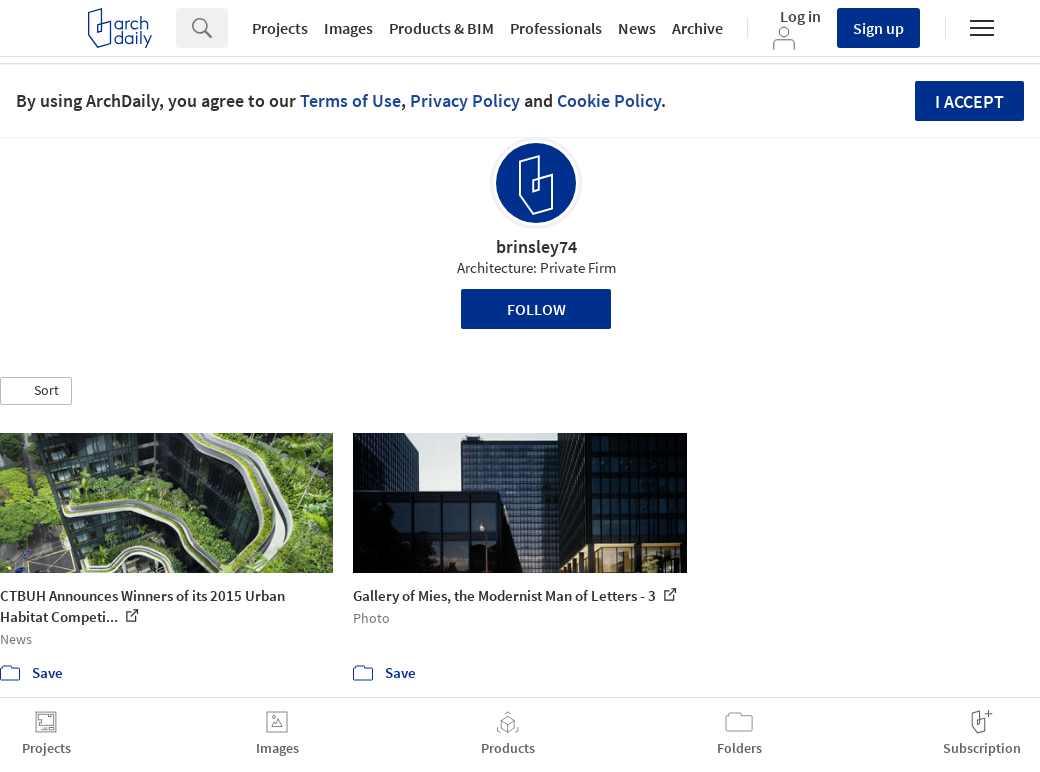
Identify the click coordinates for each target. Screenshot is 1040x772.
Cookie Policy (609, 100)
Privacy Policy (465, 100)
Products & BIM (441, 28)
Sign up (878, 28)
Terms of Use (350, 100)
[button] (36, 391)
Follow (536, 309)
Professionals (556, 28)
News (637, 28)
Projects (280, 28)
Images (348, 28)
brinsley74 (536, 246)
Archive (697, 28)
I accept (969, 101)
